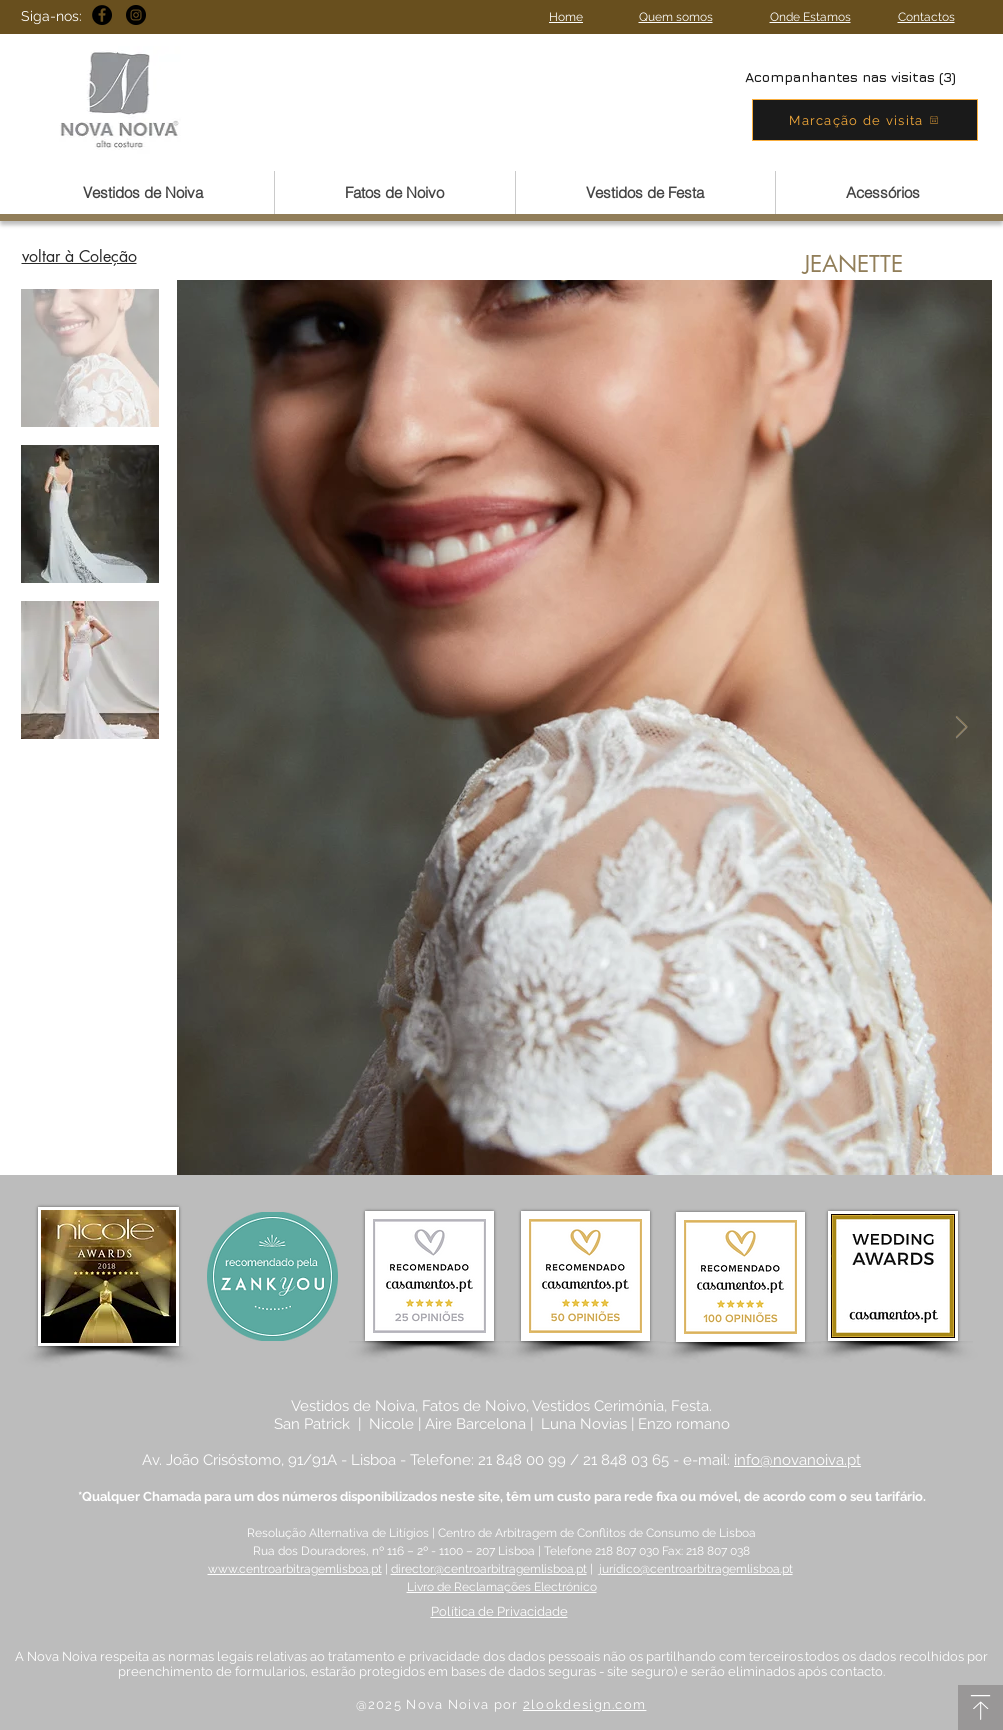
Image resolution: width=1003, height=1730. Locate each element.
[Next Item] (962, 728)
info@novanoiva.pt (797, 1460)
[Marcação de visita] (865, 120)
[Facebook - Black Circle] (102, 15)
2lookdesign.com (585, 1704)
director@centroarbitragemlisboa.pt (489, 1569)
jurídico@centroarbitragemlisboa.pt (696, 1569)
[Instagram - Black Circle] (136, 15)
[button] (143, 192)
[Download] (980, 1707)
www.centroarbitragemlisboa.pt (295, 1569)
